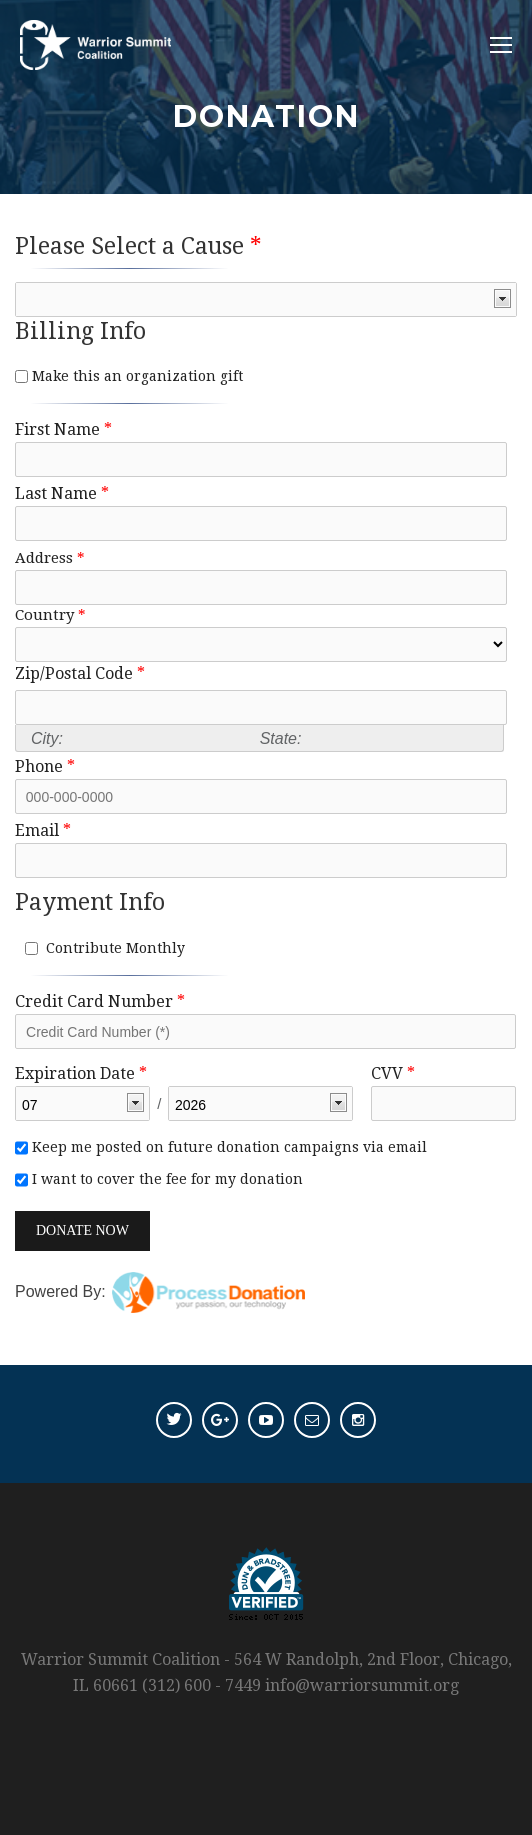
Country (50, 615)
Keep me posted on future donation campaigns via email (227, 1147)
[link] (270, 1234)
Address (50, 558)
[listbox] (266, 299)
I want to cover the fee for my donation (165, 1179)
